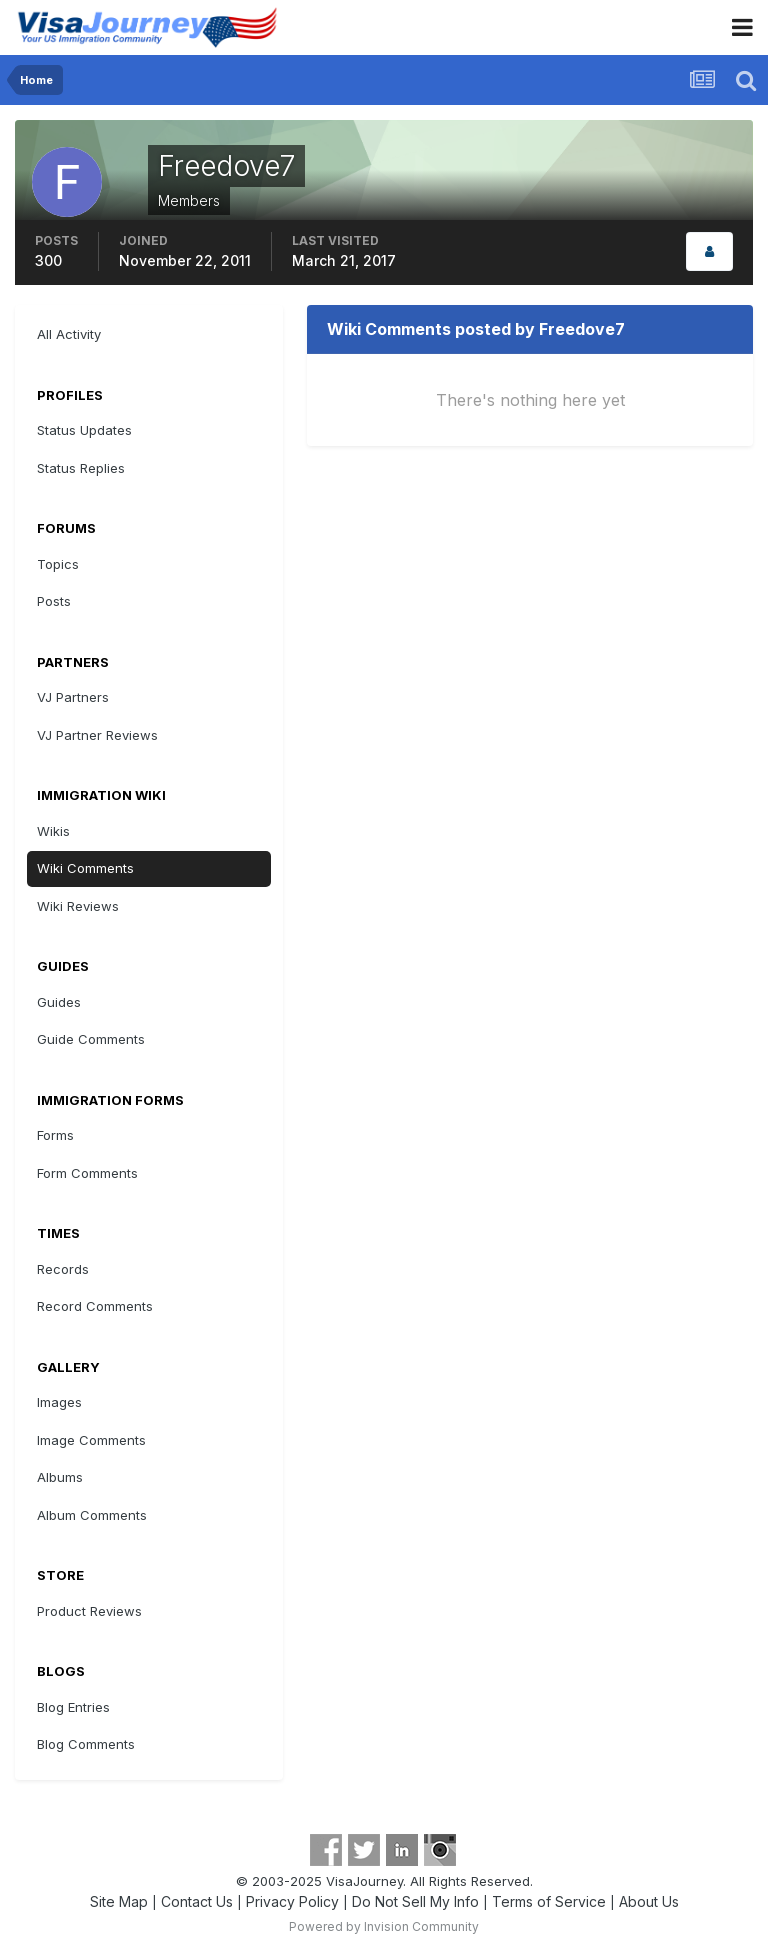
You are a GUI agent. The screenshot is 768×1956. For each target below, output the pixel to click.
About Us (649, 1901)
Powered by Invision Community (384, 1926)
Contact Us (197, 1901)
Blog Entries (73, 1707)
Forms (55, 1135)
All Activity (69, 334)
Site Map (119, 1901)
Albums (60, 1477)
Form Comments (87, 1173)
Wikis (53, 831)
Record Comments (95, 1306)
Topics (58, 564)
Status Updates (84, 430)
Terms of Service (549, 1901)
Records (63, 1269)
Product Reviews (89, 1611)
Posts (54, 601)
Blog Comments (86, 1744)
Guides (59, 1002)
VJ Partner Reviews (97, 735)
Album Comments (92, 1515)
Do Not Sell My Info (415, 1901)
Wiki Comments (85, 868)
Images (59, 1402)
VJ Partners (73, 697)
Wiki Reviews (78, 906)
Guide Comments (91, 1039)
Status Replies (81, 468)
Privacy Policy (292, 1901)
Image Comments (91, 1440)
